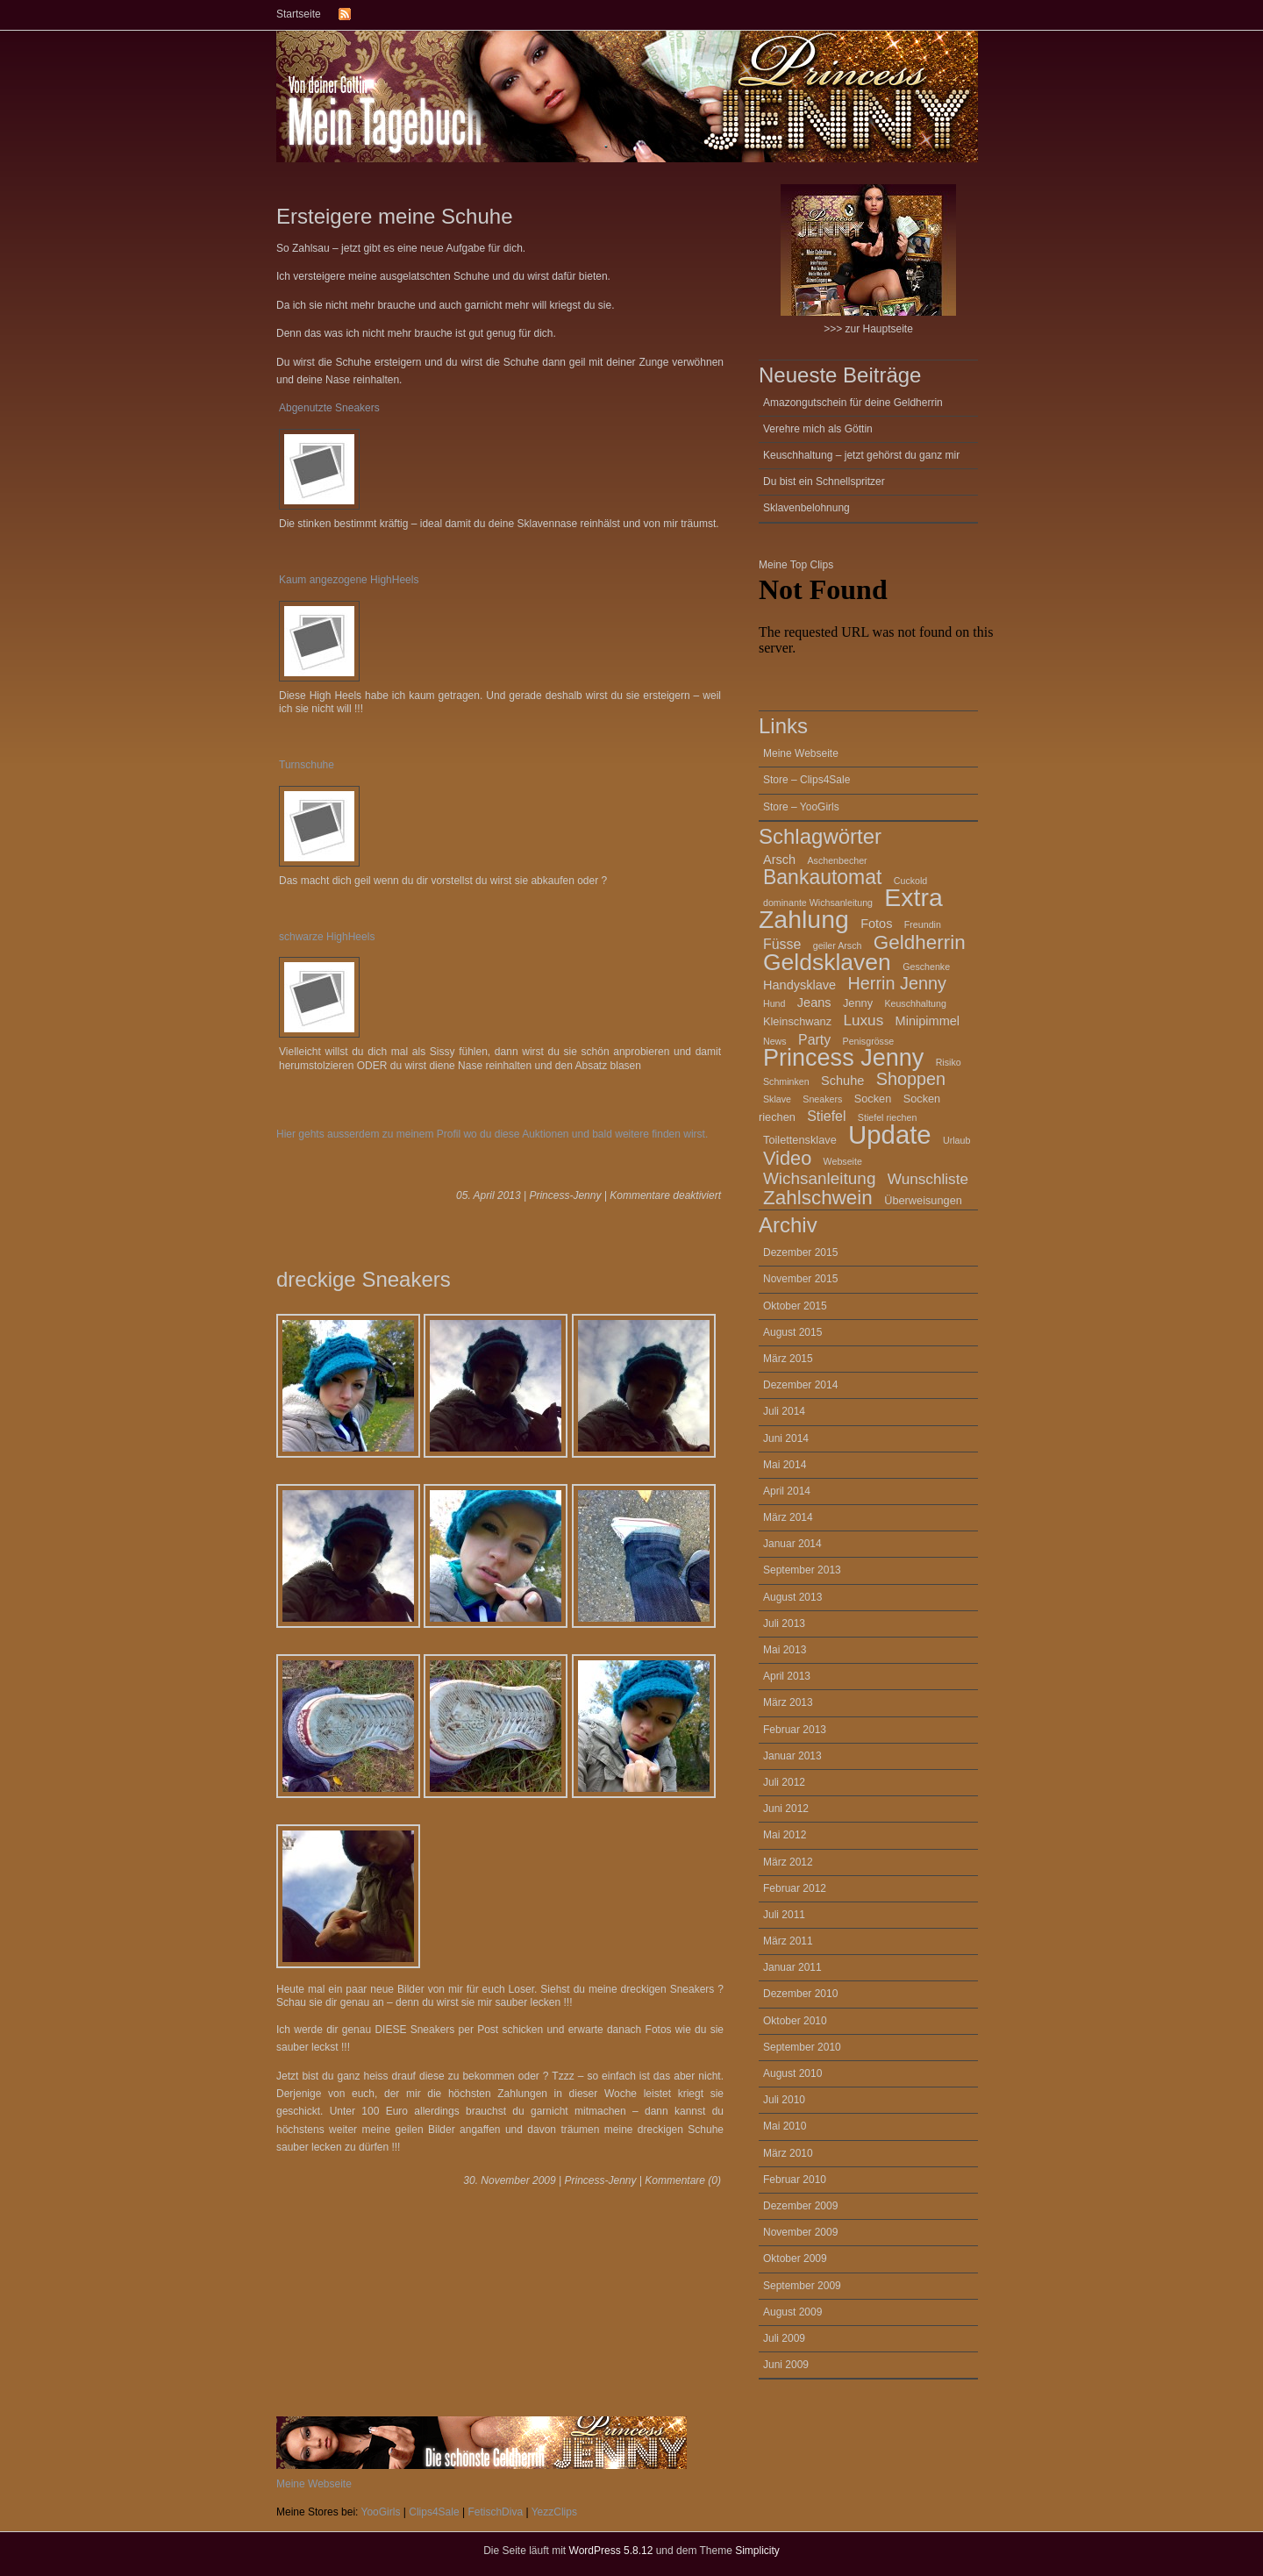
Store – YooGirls (801, 807)
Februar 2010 (794, 2179)
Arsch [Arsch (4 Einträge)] (779, 860)
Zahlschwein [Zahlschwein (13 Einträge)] (818, 1198)
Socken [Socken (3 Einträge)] (873, 1098)
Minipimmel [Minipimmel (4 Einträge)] (928, 1021)
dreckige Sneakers (363, 1279)
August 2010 (792, 2073)
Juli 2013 (784, 1623)
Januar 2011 (792, 1967)
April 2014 (786, 1491)
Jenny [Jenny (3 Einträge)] (858, 1003)
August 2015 (792, 1332)
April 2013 (786, 1676)
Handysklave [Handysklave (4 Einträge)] (799, 985)
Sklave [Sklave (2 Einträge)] (777, 1099)
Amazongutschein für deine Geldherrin (853, 402)
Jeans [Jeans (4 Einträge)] (814, 1002)
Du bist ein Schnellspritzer (824, 481)
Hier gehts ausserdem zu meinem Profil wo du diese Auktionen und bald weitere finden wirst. (492, 1134)
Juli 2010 (784, 2100)
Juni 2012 (786, 1808)
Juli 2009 (784, 2338)
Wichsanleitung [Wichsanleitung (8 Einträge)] (819, 1178)
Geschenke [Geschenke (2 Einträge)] (926, 966)
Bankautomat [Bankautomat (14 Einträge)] (822, 877)
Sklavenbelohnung (806, 508)
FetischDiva (495, 2512)
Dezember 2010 (800, 1993)
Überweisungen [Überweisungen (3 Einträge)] (923, 1200)
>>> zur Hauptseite (868, 259)
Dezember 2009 (800, 2206)
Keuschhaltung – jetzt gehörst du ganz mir (861, 455)
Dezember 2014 (800, 1385)
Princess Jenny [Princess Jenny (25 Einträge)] (843, 1058)
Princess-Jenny (565, 1195)
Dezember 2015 (800, 1252)
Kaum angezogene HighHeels (348, 580)
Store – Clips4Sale (806, 780)
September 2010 (802, 2047)
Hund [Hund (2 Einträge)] (774, 1003)
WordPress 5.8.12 (611, 2550)
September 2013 (802, 1570)
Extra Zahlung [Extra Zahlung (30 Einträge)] (851, 908)
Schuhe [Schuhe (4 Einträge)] (842, 1081)
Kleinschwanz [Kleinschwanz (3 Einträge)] (797, 1021)
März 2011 (788, 1941)
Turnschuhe (306, 765)
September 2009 (802, 2286)
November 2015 (800, 1279)
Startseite (298, 14)
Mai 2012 (784, 1835)
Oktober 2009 (795, 2258)
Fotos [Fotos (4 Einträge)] (876, 924)
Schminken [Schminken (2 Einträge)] (786, 1081)
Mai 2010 (784, 2126)
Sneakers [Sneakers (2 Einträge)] (822, 1099)
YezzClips (554, 2512)
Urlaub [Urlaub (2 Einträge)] (956, 1140)
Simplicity (757, 2550)
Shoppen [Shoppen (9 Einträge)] (910, 1078)
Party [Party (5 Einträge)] (814, 1039)
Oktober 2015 (795, 1306)
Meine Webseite (800, 753)
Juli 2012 (784, 1782)
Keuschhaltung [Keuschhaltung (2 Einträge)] (915, 1003)
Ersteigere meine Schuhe (394, 216)
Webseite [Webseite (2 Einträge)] (843, 1161)
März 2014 (788, 1517)
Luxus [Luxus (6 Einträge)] (863, 1020)
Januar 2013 (792, 1756)
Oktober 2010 (795, 2021)
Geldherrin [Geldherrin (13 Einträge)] (920, 942)
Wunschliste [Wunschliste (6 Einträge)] (928, 1179)
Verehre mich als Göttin (818, 429)
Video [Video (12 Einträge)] (787, 1158)
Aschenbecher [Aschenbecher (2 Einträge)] (837, 860)
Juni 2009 (786, 2364)
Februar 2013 (794, 1729)
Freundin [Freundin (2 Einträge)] (922, 924)
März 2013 (788, 1702)
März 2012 (788, 1862)
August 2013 (792, 1597)
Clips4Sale (434, 2512)
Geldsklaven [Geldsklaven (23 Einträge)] (827, 962)
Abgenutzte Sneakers (329, 408)
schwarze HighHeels (327, 937)
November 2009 (800, 2232)
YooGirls (381, 2512)
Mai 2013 (784, 1650)
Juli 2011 (784, 1915)
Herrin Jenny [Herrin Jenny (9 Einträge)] (897, 983)
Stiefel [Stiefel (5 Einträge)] (826, 1116)
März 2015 (788, 1358)
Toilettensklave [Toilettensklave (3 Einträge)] (800, 1139)
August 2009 (792, 2312)
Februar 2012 (794, 1888)
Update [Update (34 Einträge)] (889, 1134)
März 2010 (788, 2153)
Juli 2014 (784, 1411)
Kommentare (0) (683, 2180)
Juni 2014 (786, 1438)
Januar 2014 (792, 1544)
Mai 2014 (784, 1465)
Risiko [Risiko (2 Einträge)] (948, 1062)
